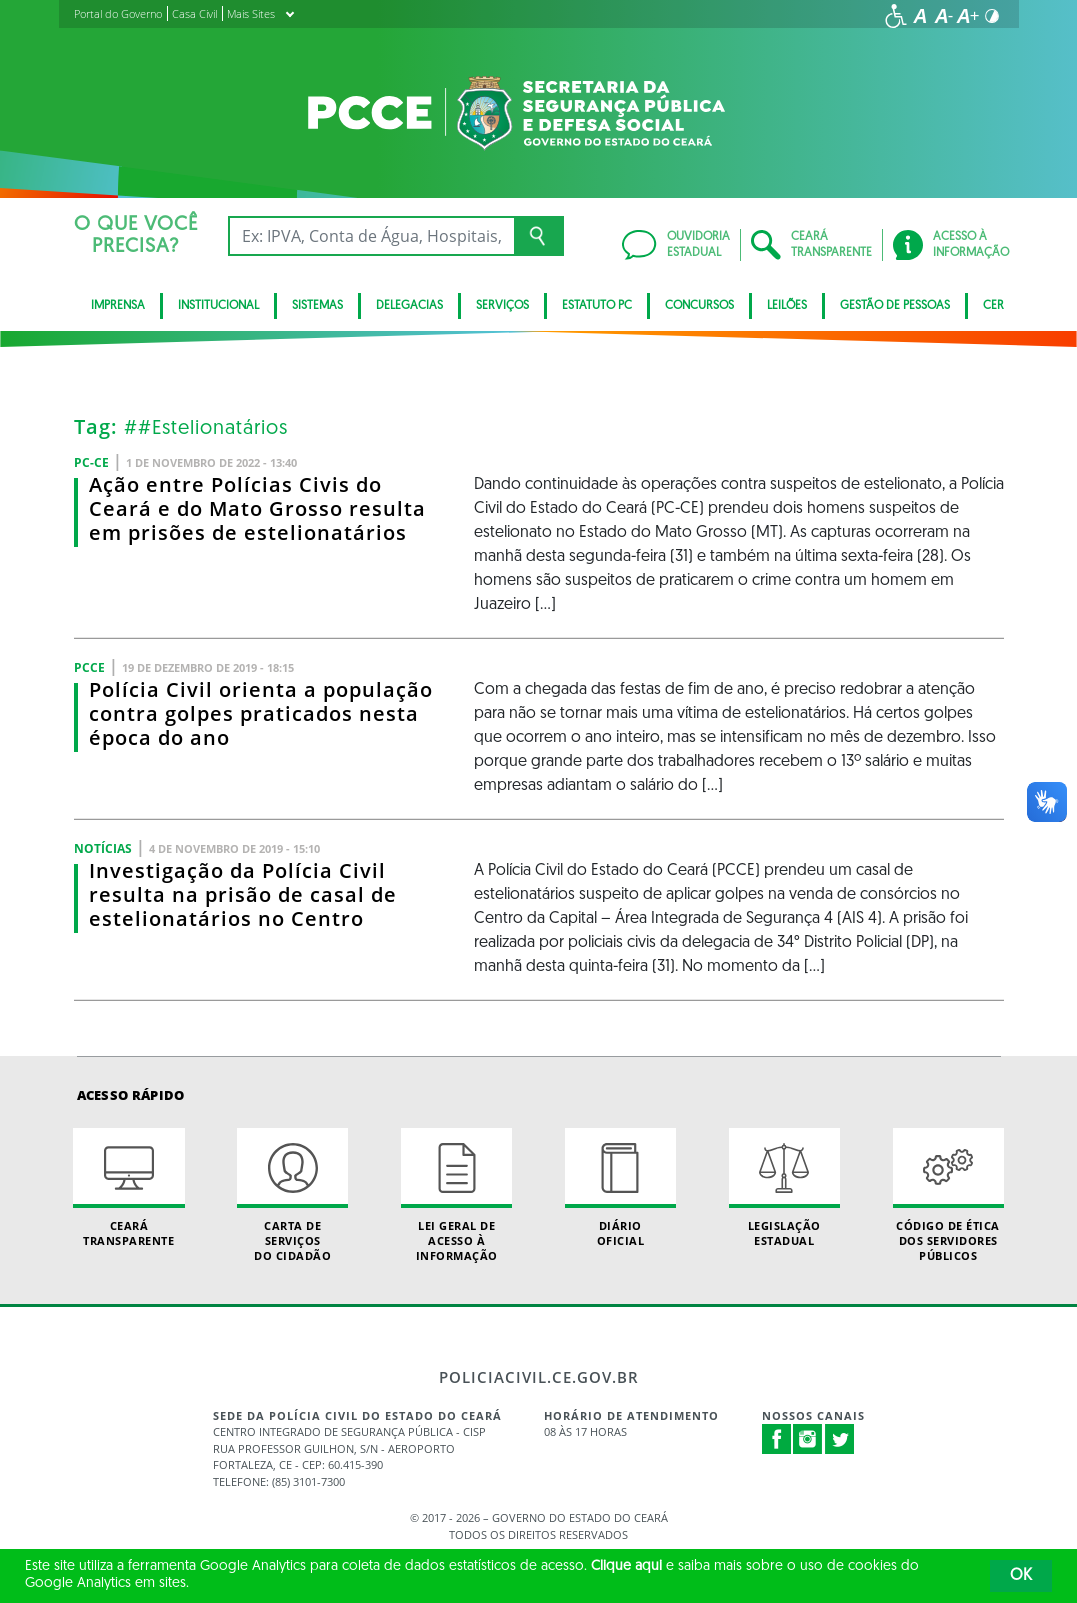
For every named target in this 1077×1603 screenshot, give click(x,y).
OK (1021, 1576)
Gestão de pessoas (895, 306)
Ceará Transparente (128, 1188)
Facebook (777, 1439)
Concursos (699, 306)
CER (993, 306)
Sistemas (317, 306)
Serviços (502, 306)
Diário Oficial (620, 1188)
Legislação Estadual (784, 1188)
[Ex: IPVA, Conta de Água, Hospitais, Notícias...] (371, 236)
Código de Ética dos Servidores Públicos (948, 1196)
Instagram (808, 1439)
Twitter (840, 1439)
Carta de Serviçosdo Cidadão (292, 1196)
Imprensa (118, 306)
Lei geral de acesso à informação (456, 1196)
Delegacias (409, 306)
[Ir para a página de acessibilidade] (896, 16)
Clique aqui (626, 1566)
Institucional (218, 306)
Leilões (787, 306)
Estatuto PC (597, 306)
